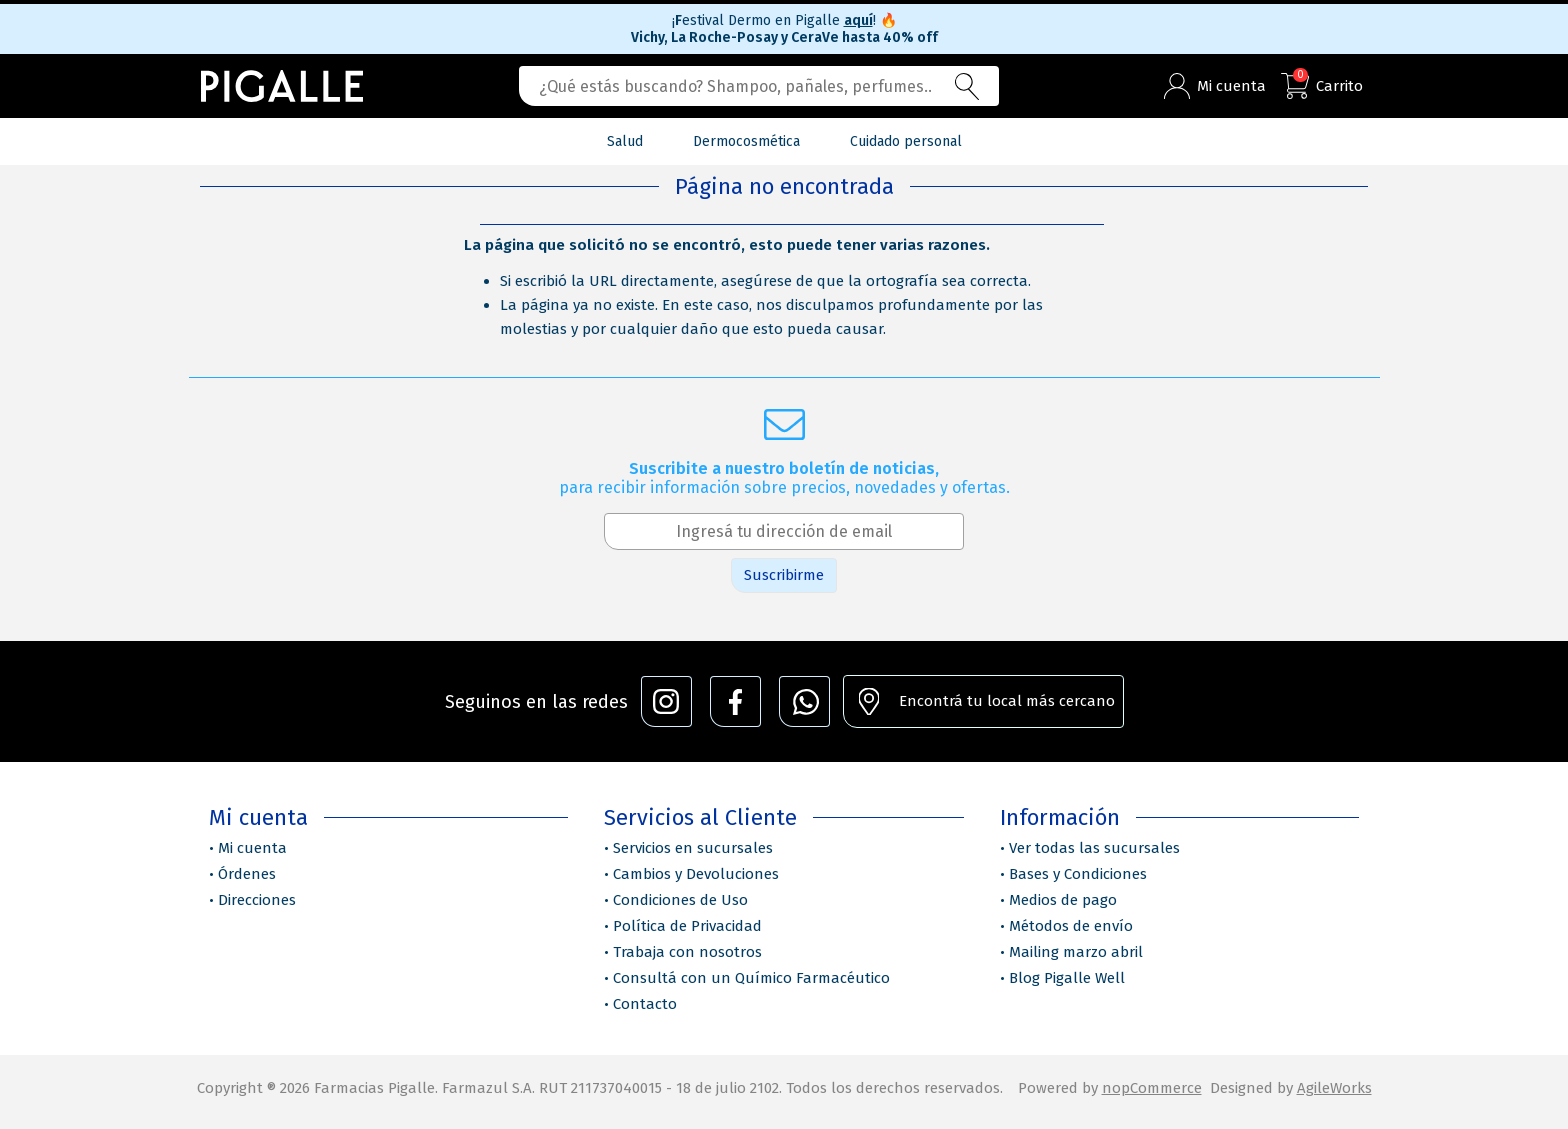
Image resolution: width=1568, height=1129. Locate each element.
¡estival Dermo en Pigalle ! (784, 20)
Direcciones (257, 900)
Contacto (645, 1004)
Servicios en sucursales (693, 848)
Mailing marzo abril (1076, 952)
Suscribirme (784, 575)
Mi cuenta (252, 848)
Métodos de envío (1071, 926)
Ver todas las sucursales (1094, 848)
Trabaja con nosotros (687, 952)
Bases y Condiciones (1078, 874)
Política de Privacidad (687, 926)
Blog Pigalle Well (1067, 978)
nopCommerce (1152, 1088)
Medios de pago (1063, 900)
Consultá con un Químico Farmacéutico (751, 978)
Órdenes (247, 874)
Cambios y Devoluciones (696, 874)
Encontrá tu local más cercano (1007, 701)
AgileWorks (1334, 1088)
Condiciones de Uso (680, 900)
